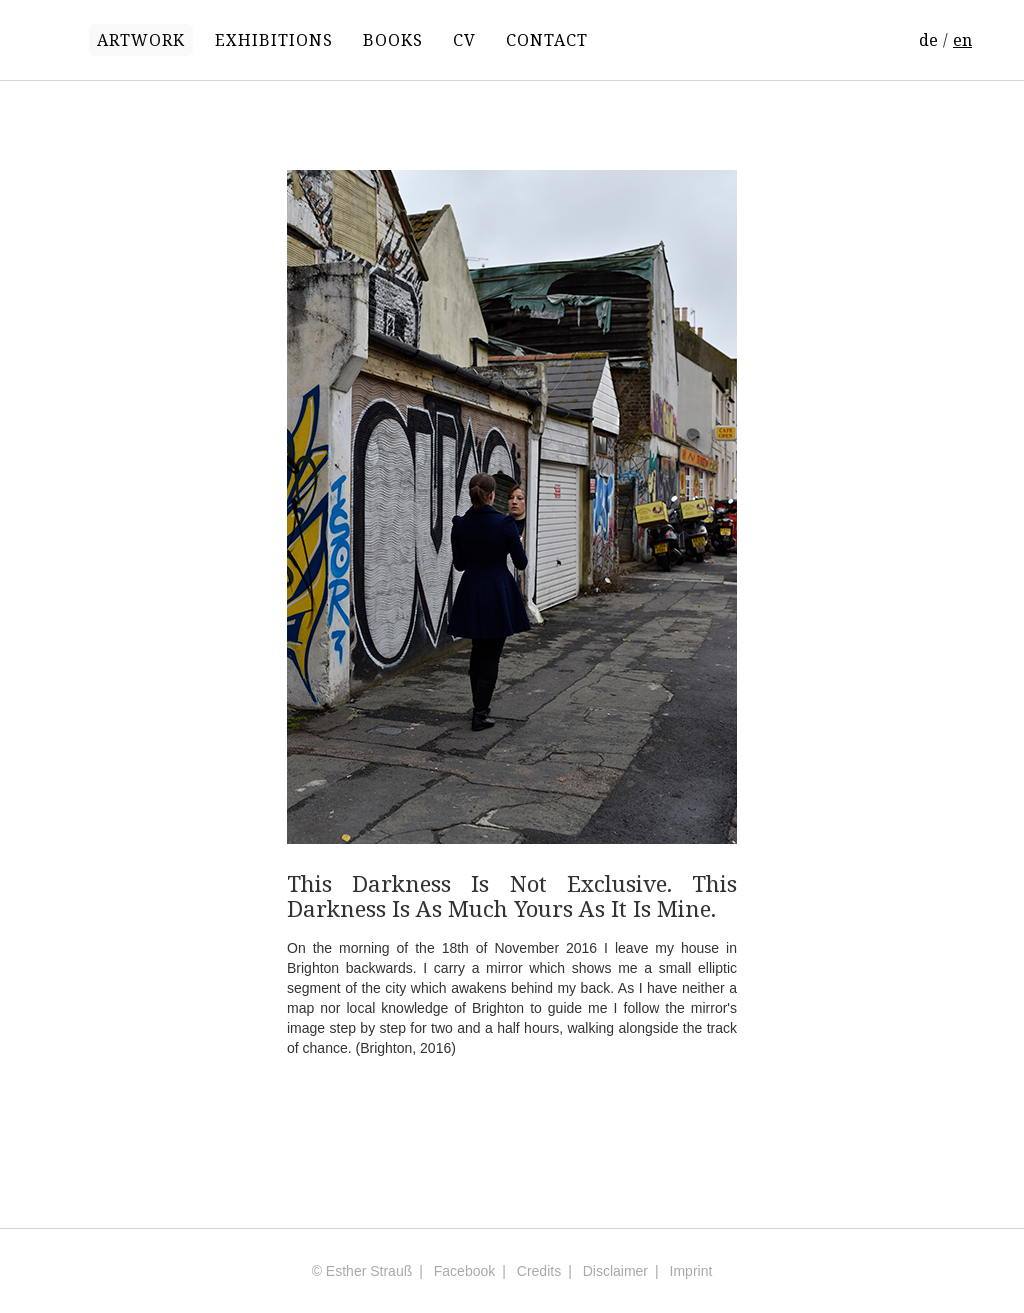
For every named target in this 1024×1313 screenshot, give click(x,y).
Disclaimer (615, 1271)
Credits (539, 1271)
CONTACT (547, 40)
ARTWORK (141, 40)
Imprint (691, 1271)
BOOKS (393, 40)
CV (464, 40)
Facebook (464, 1271)
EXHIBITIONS (274, 40)
